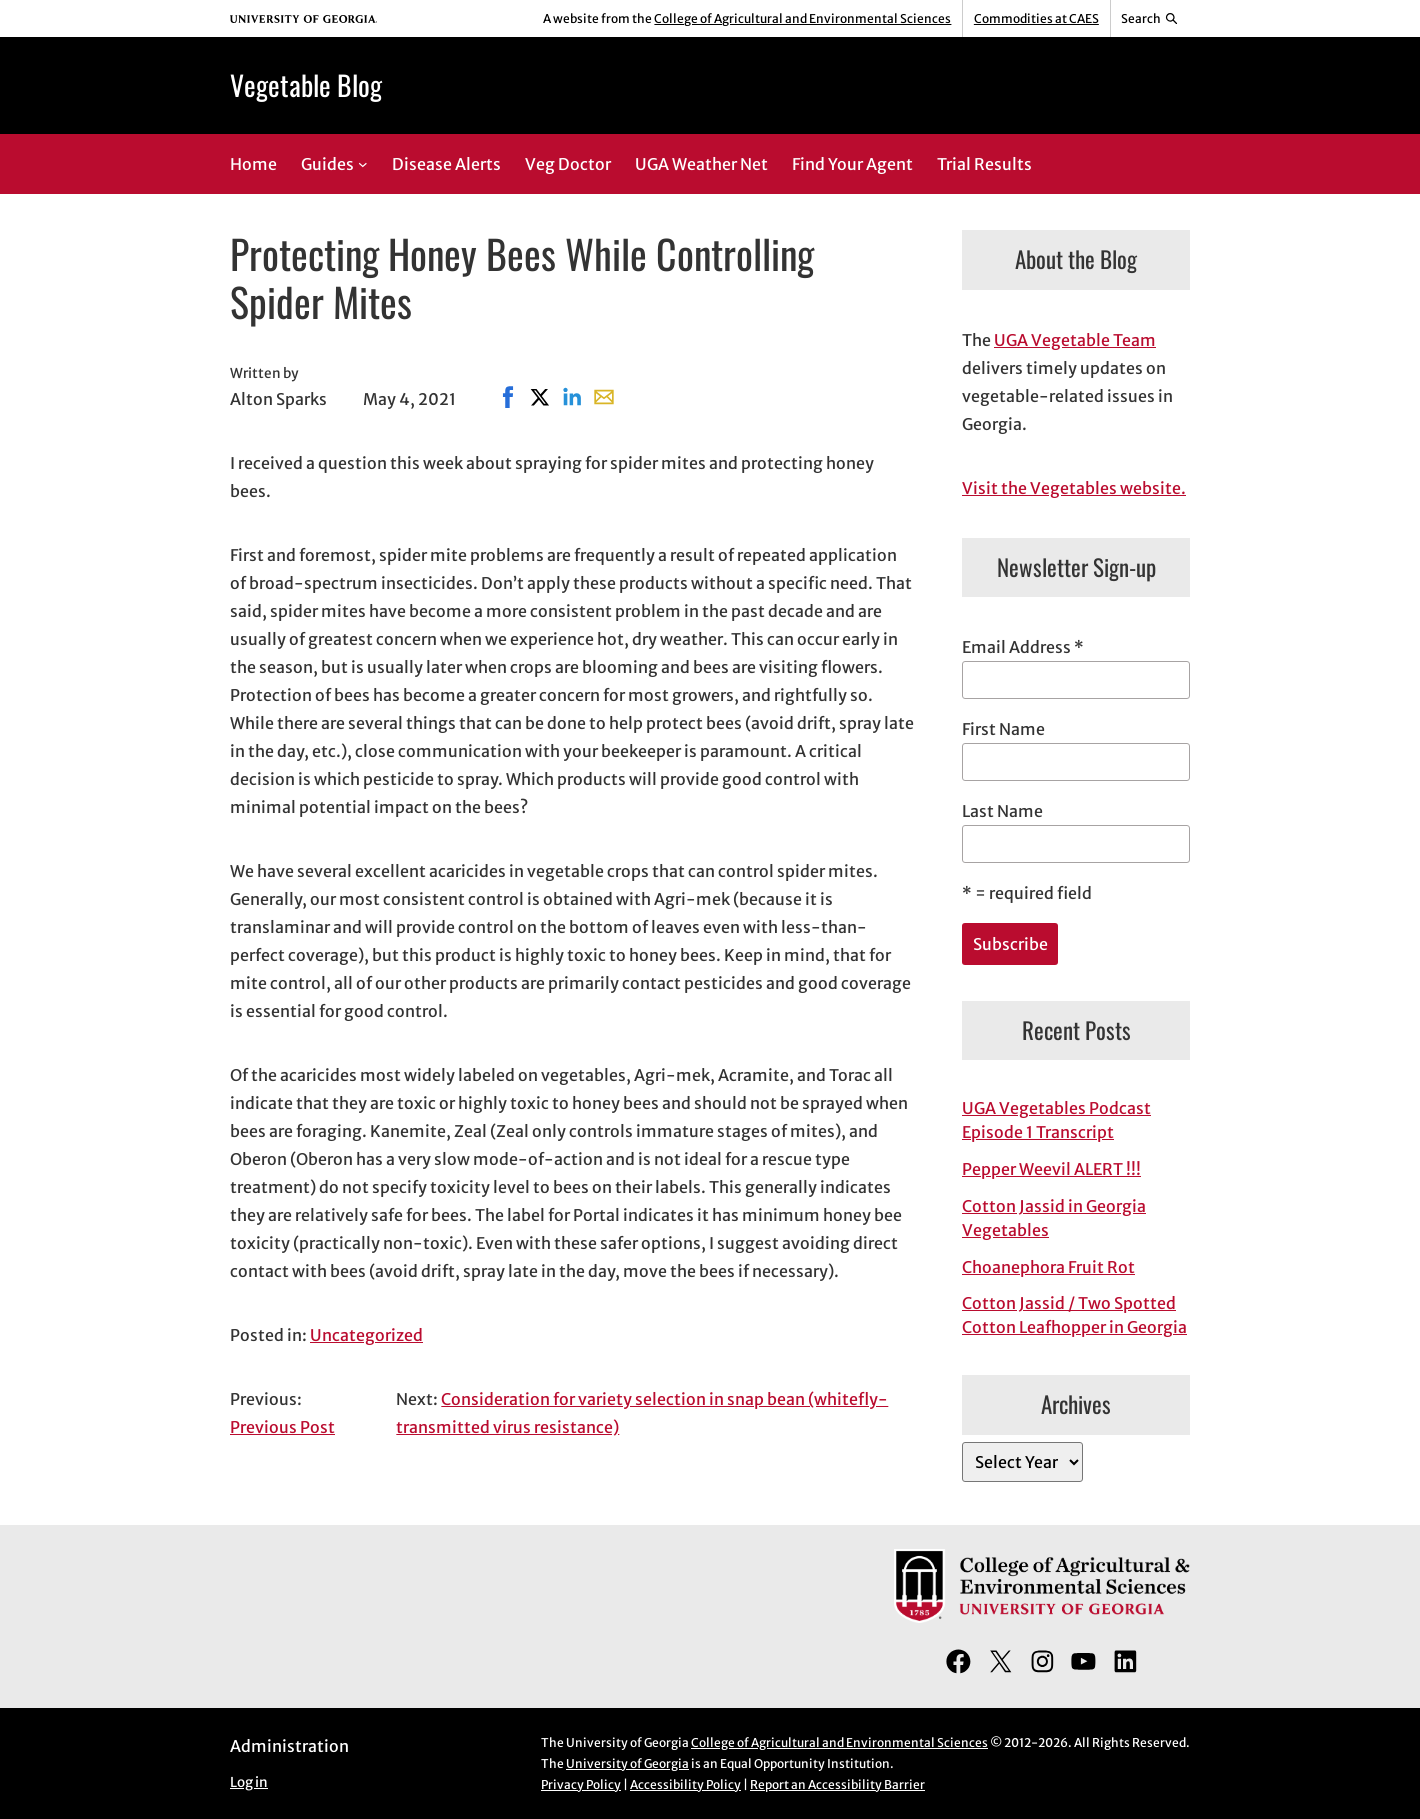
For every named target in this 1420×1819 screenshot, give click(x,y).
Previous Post (282, 1427)
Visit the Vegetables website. (1074, 488)
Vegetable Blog (306, 84)
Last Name (1002, 811)
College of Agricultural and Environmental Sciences (802, 18)
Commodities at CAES (1036, 18)
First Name (1003, 729)
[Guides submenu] (363, 164)
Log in (249, 1782)
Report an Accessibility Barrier (837, 1784)
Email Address (1023, 647)
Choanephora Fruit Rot (1048, 1267)
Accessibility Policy (685, 1784)
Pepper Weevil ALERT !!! (1051, 1169)
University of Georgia (627, 1763)
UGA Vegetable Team (1075, 340)
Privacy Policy (581, 1784)
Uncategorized (366, 1335)
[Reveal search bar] (1150, 19)
